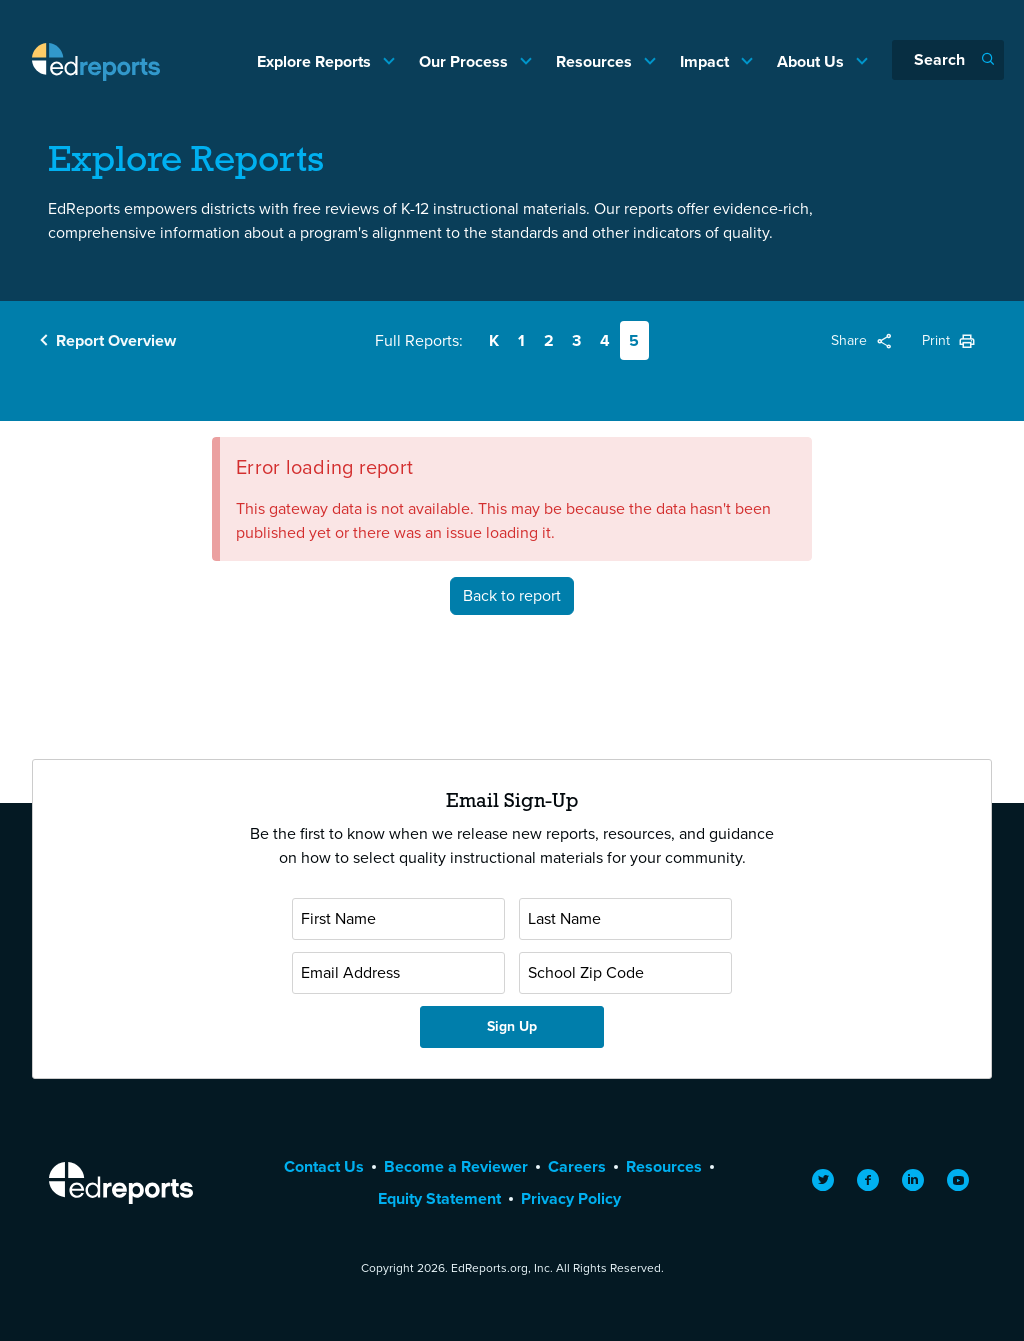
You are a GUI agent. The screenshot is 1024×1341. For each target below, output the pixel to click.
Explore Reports (316, 61)
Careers (577, 1166)
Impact (706, 61)
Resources (596, 61)
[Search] (948, 60)
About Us (812, 61)
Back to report (512, 595)
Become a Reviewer (456, 1166)
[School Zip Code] (625, 973)
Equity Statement (439, 1198)
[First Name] (398, 919)
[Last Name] (625, 919)
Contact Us (324, 1166)
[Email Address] (398, 973)
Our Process (465, 61)
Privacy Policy (571, 1198)
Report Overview (116, 340)
